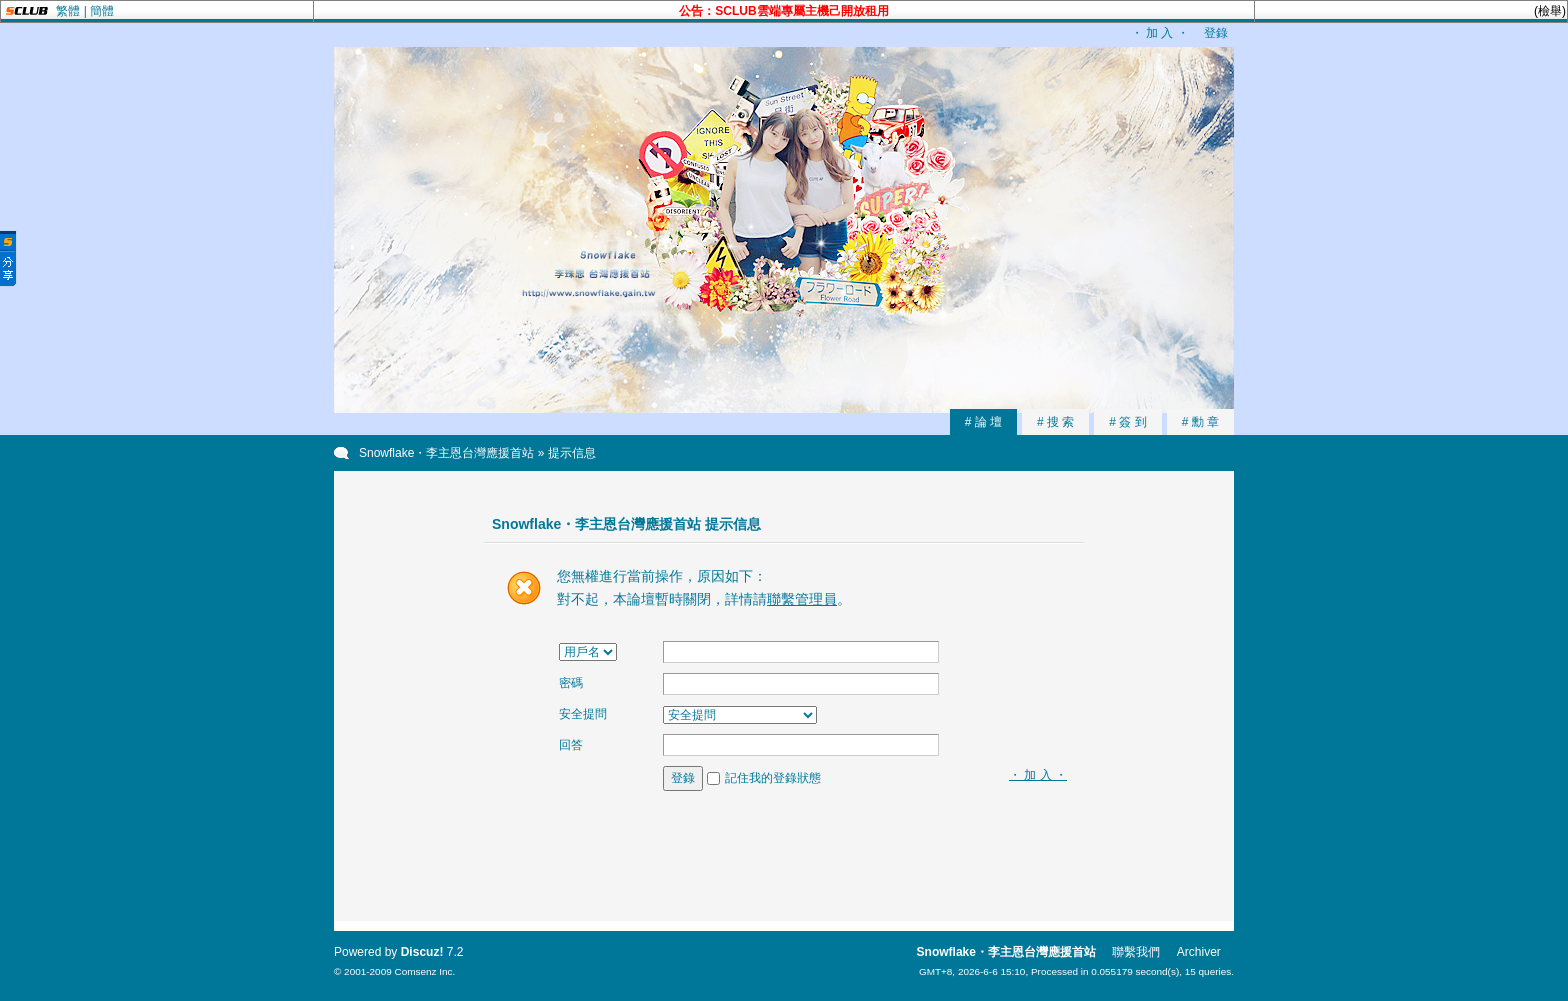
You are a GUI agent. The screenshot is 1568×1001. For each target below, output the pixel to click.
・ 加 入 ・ (1160, 33)
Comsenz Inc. (424, 971)
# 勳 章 (1200, 422)
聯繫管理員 (802, 599)
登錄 (1216, 33)
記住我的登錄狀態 (773, 778)
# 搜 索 (1055, 422)
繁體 (68, 11)
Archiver (1199, 952)
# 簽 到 (1127, 422)
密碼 (571, 683)
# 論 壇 (983, 422)
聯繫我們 (1136, 952)
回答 (571, 745)
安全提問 (583, 714)
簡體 (102, 11)
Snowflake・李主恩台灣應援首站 (446, 453)
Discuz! (422, 952)
